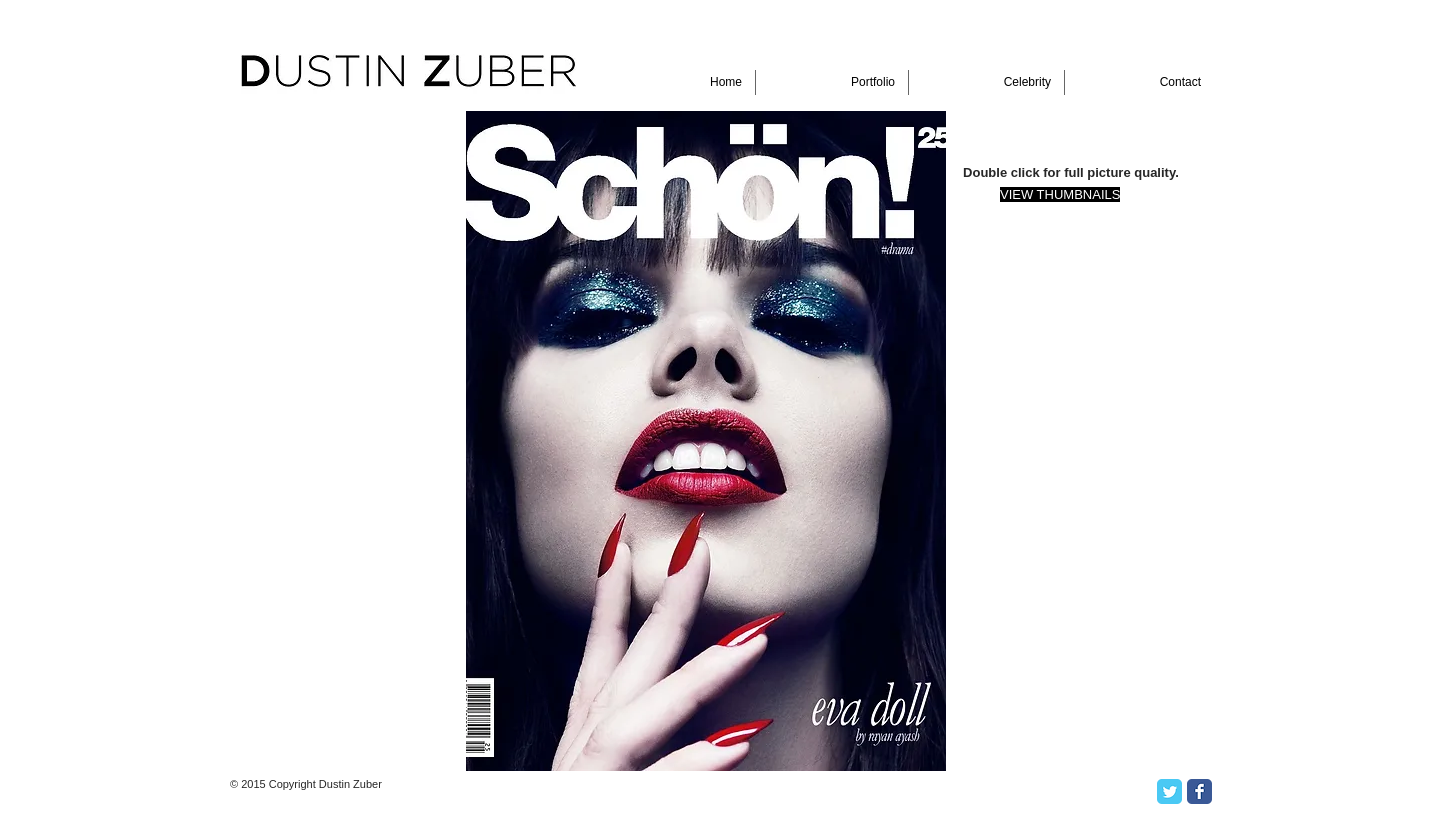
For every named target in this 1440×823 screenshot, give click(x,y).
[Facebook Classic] (1199, 791)
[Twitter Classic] (1169, 791)
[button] (706, 441)
